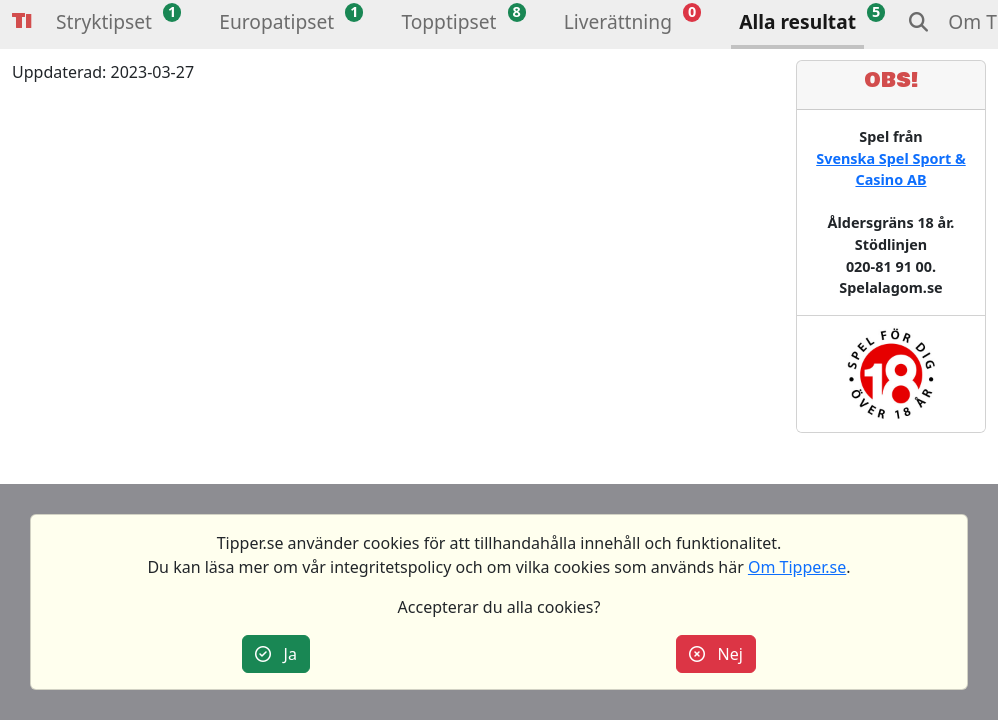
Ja (276, 654)
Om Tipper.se (797, 567)
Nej (716, 654)
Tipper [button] (22, 21)
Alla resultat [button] (797, 21)
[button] (104, 24)
